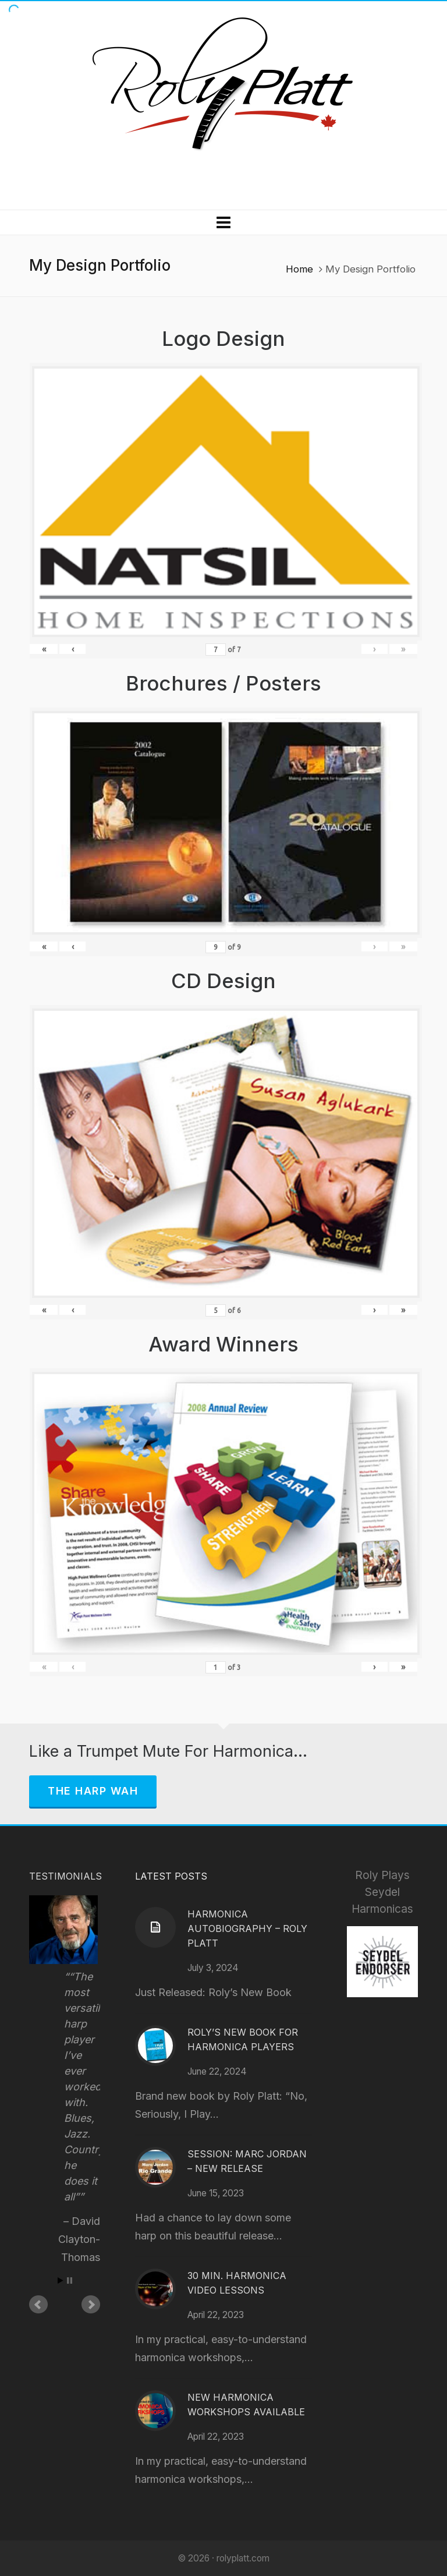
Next (90, 2304)
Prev (38, 2304)
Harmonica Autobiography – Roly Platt (247, 1928)
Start (60, 2280)
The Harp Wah (93, 1791)
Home (299, 269)
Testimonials (65, 1876)
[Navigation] (223, 222)
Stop (69, 2280)
